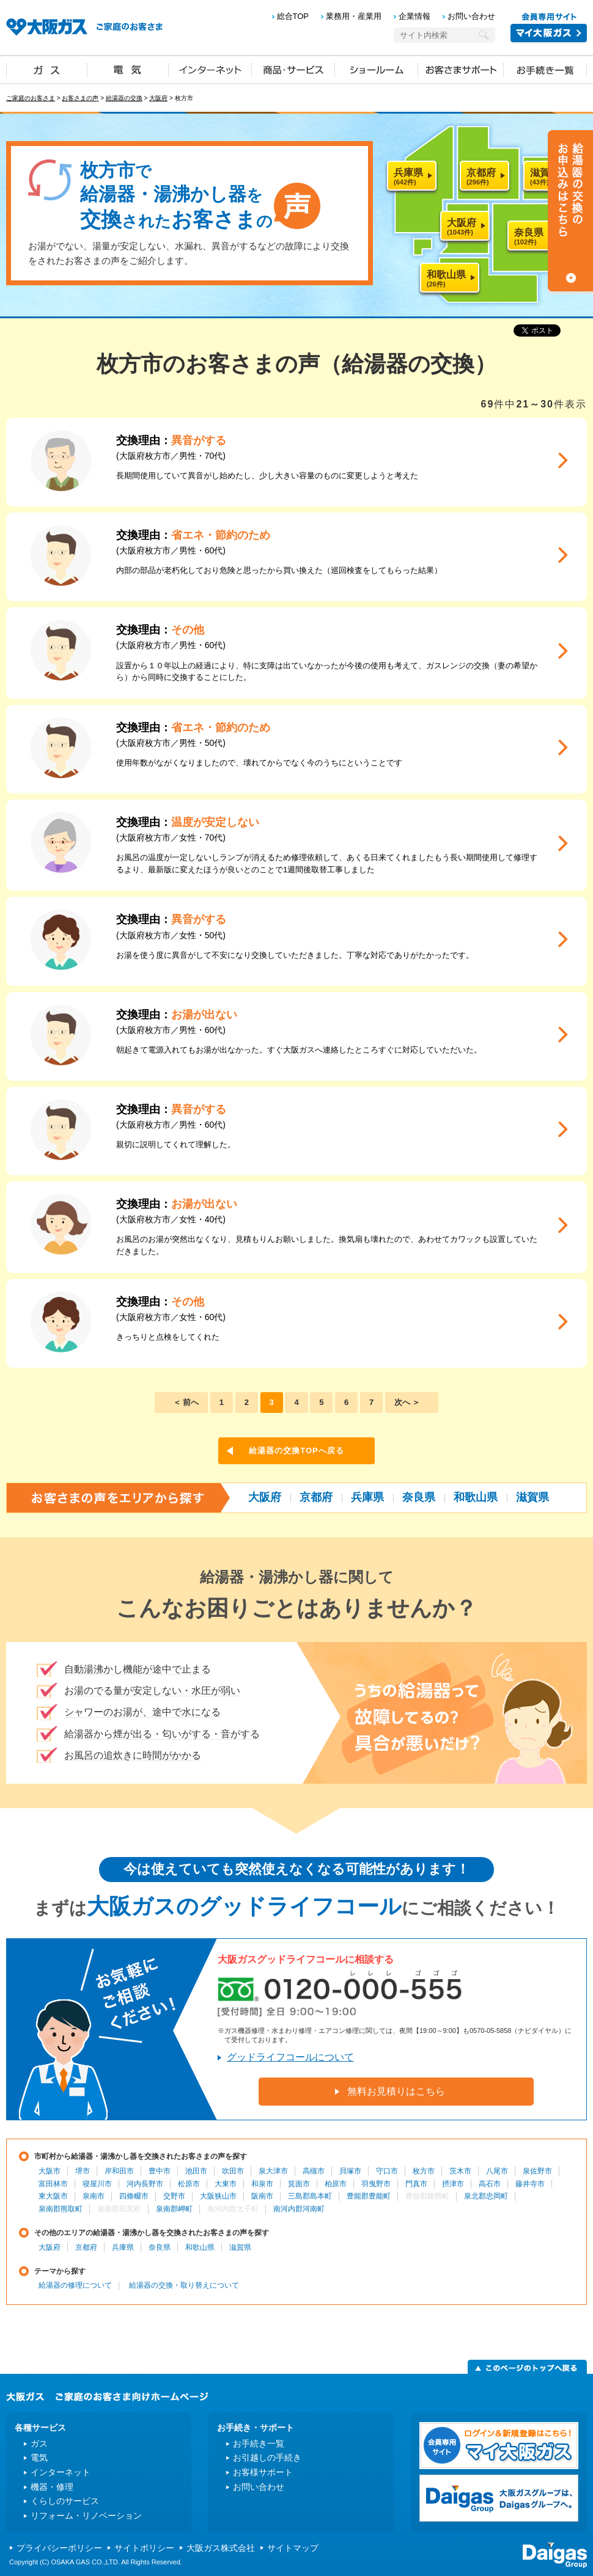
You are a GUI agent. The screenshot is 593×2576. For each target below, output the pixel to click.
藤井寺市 (530, 2184)
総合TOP (293, 16)
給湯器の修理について (75, 2285)
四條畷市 (134, 2196)
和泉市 (262, 2184)
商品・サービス (293, 69)
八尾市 (497, 2171)
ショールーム (376, 69)
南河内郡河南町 (299, 2209)
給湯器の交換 (124, 98)
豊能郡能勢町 (427, 2196)
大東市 (226, 2184)
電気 (128, 69)
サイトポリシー (144, 2548)
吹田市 (233, 2171)
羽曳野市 (376, 2184)
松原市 (189, 2184)
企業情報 (414, 16)
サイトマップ (293, 2548)
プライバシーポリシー (59, 2548)
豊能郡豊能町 (369, 2196)
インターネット (210, 69)
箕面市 (299, 2184)
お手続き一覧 (545, 69)
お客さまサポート (461, 69)
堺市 (82, 2171)
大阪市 (50, 2171)
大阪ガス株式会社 (220, 2548)
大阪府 (158, 98)
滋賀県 (532, 1497)
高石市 (490, 2184)
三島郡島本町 (310, 2196)
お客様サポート (263, 2472)
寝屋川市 (97, 2184)
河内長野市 (145, 2184)
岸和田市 (119, 2171)
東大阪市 (53, 2196)
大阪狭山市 (218, 2196)
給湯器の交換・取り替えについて (184, 2285)
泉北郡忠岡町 (486, 2196)
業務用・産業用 (353, 16)
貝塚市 (350, 2171)
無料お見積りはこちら (396, 2091)
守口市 (387, 2171)
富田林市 (53, 2184)
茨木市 (460, 2171)
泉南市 (94, 2196)
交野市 (174, 2196)
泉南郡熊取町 (61, 2209)
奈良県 (418, 1497)
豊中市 (160, 2171)
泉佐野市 (537, 2171)
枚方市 (424, 2171)
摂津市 (453, 2184)
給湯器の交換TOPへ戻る (296, 1450)
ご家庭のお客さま (30, 98)
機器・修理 (52, 2487)
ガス (47, 69)
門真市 (416, 2184)
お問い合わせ (471, 16)
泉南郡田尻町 (119, 2209)
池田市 (196, 2171)
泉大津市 (273, 2171)
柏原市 (336, 2184)
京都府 (316, 1497)
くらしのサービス (65, 2501)
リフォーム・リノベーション (86, 2515)
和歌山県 (476, 1497)
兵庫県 (367, 1497)
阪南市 (262, 2196)
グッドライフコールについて (290, 2057)
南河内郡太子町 (233, 2209)
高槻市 (314, 2171)
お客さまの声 (80, 98)
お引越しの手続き (267, 2457)
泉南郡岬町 (174, 2209)
